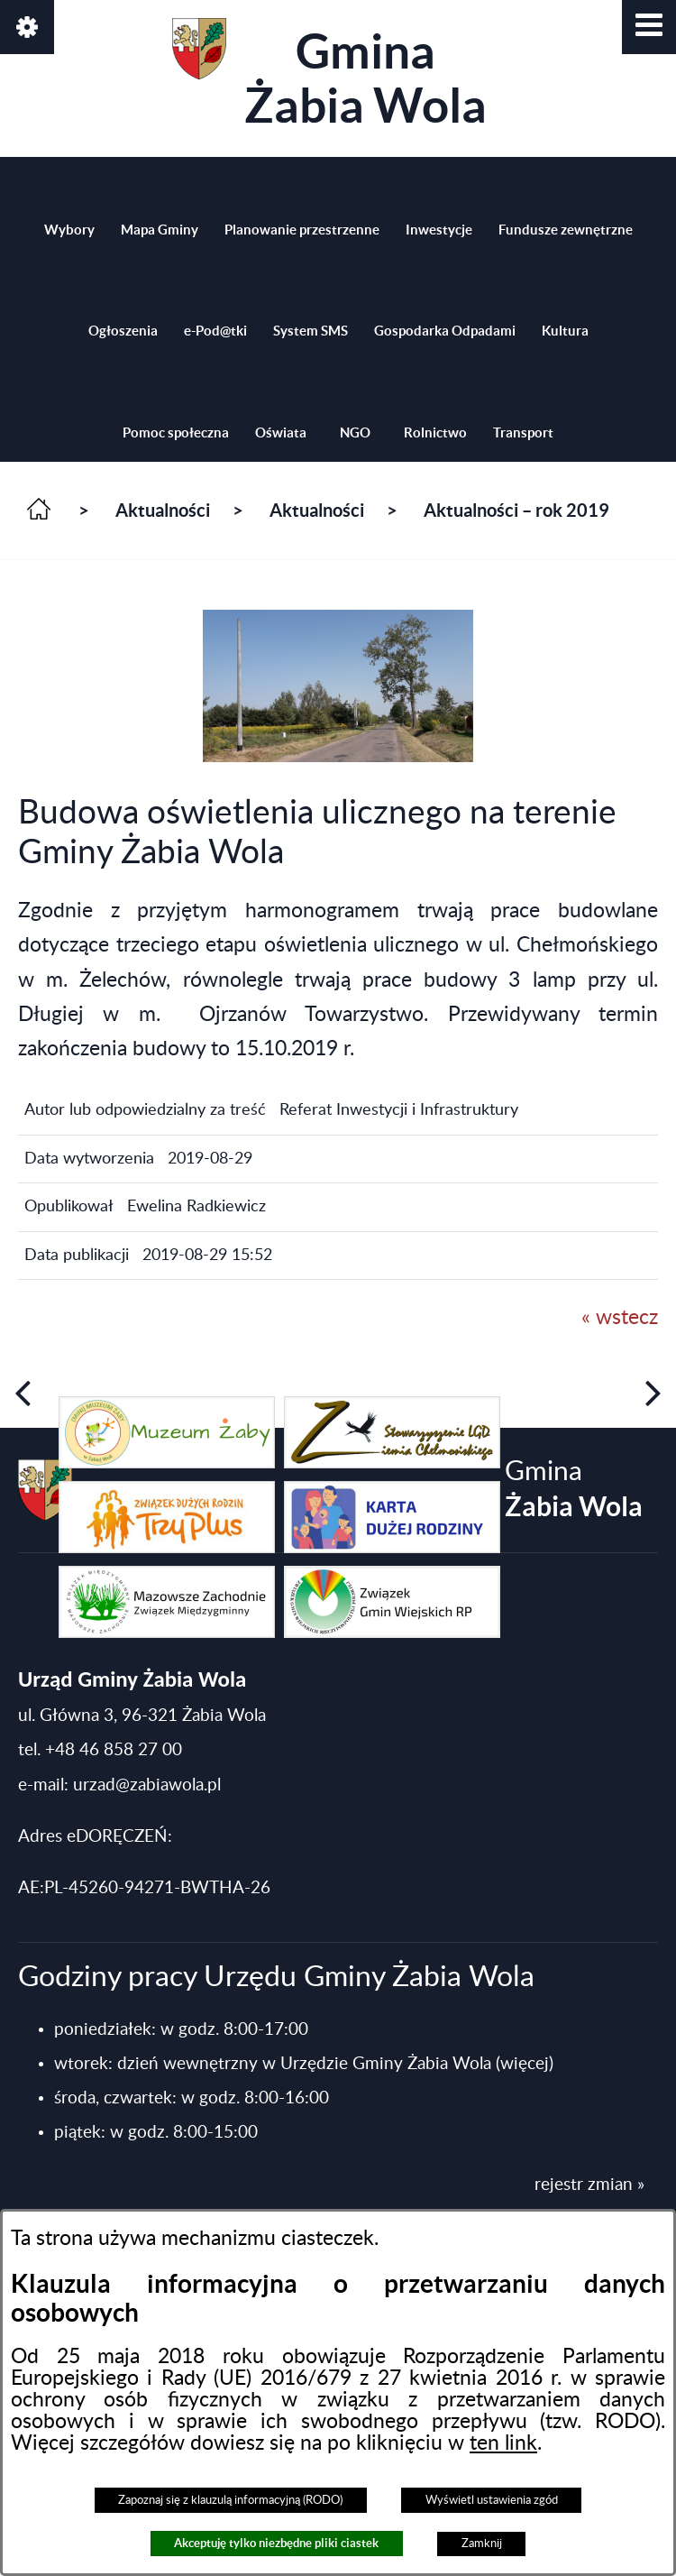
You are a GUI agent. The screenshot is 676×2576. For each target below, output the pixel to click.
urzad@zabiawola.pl (147, 1785)
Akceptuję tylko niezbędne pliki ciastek (276, 2543)
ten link (503, 2443)
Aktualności (162, 510)
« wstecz (619, 1318)
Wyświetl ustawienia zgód (491, 2500)
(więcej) (524, 2064)
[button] (649, 27)
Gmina (329, 75)
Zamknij (481, 2543)
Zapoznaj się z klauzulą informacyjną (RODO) (230, 2500)
